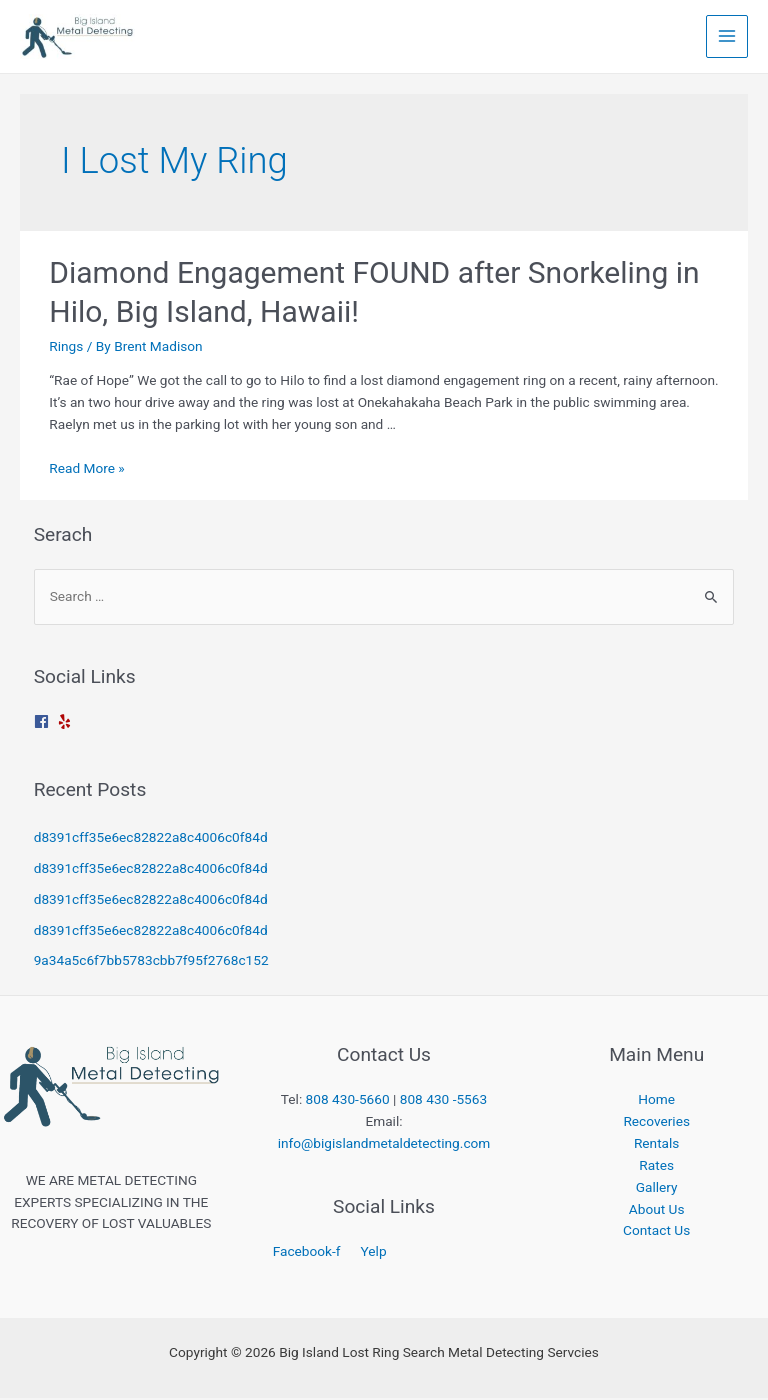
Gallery (657, 1189)
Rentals (657, 1145)
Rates (656, 1167)
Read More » (87, 470)
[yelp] (67, 723)
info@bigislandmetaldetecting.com (384, 1145)
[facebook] (44, 723)
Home (656, 1101)
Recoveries (656, 1123)
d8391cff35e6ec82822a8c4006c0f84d (151, 839)
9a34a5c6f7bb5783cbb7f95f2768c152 (151, 962)
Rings (66, 348)
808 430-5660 (348, 1101)
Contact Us (656, 1232)
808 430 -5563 (443, 1101)
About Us (657, 1211)
